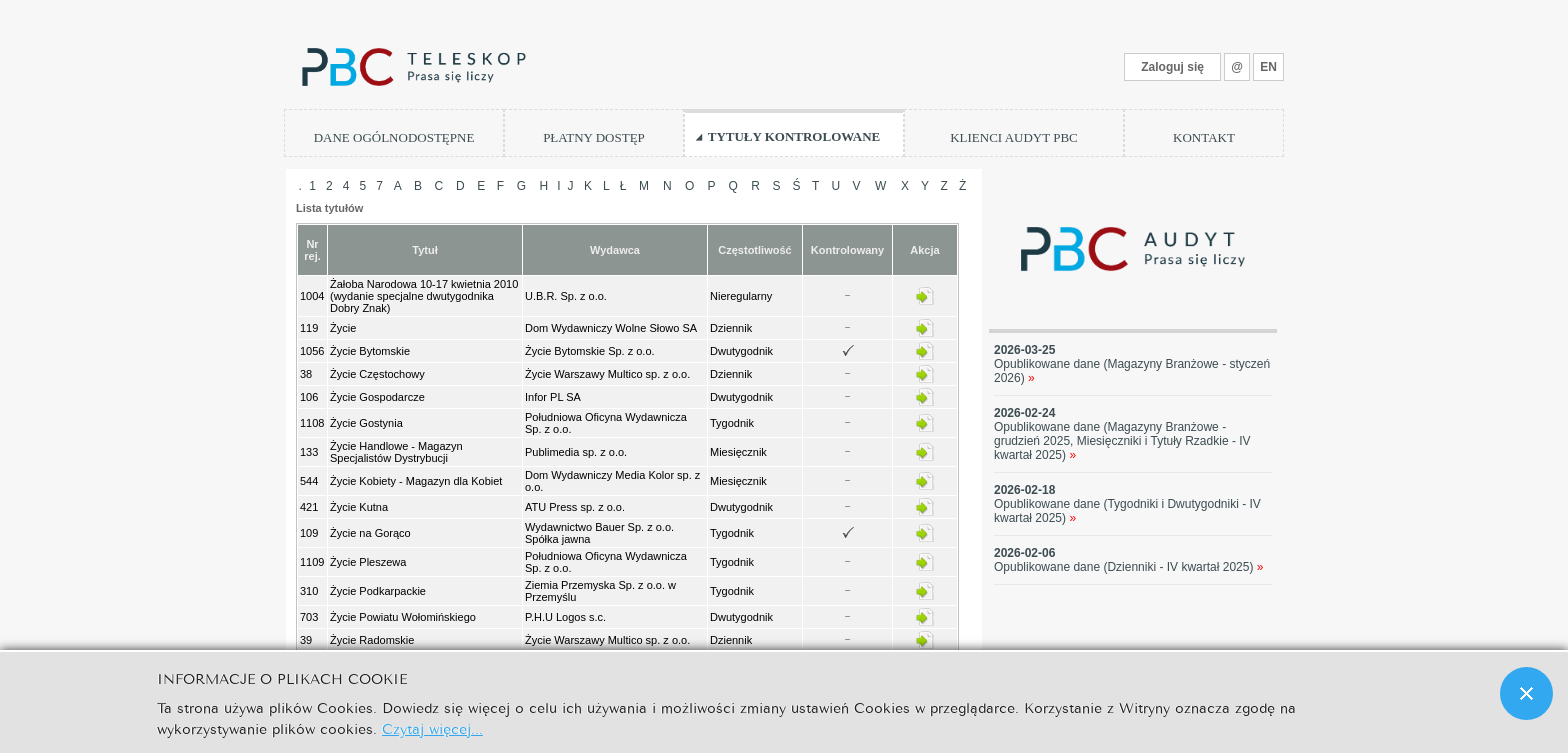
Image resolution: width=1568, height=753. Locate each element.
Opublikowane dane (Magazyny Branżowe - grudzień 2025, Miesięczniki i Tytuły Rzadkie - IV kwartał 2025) (1122, 441)
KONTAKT (1204, 137)
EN (1268, 67)
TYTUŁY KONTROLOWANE (794, 136)
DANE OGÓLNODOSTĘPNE (394, 137)
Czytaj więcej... (432, 727)
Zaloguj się (1172, 67)
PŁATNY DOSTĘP (594, 137)
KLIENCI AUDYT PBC (1014, 137)
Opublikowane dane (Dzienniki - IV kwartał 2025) (1129, 567)
